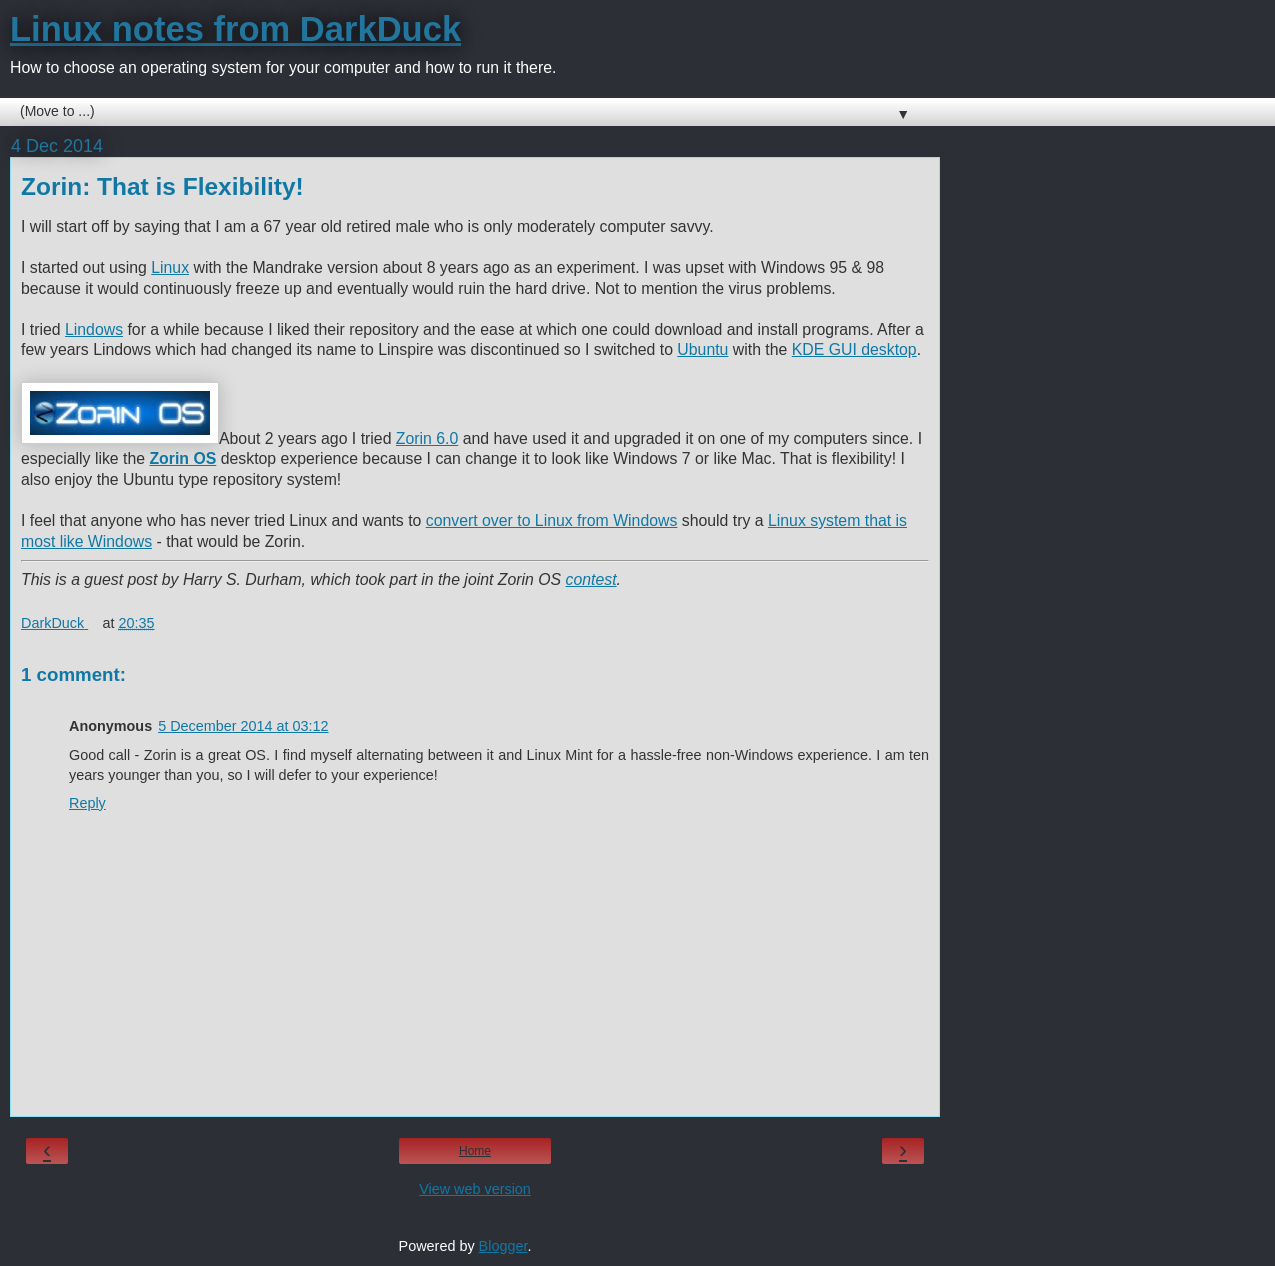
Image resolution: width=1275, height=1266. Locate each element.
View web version (475, 1189)
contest (591, 579)
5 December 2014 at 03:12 (243, 726)
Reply (87, 803)
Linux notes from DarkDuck (235, 29)
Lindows (94, 329)
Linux (170, 267)
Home (475, 1151)
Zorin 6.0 (427, 438)
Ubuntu (702, 349)
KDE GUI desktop (854, 349)
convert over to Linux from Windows (552, 520)
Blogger (503, 1246)
